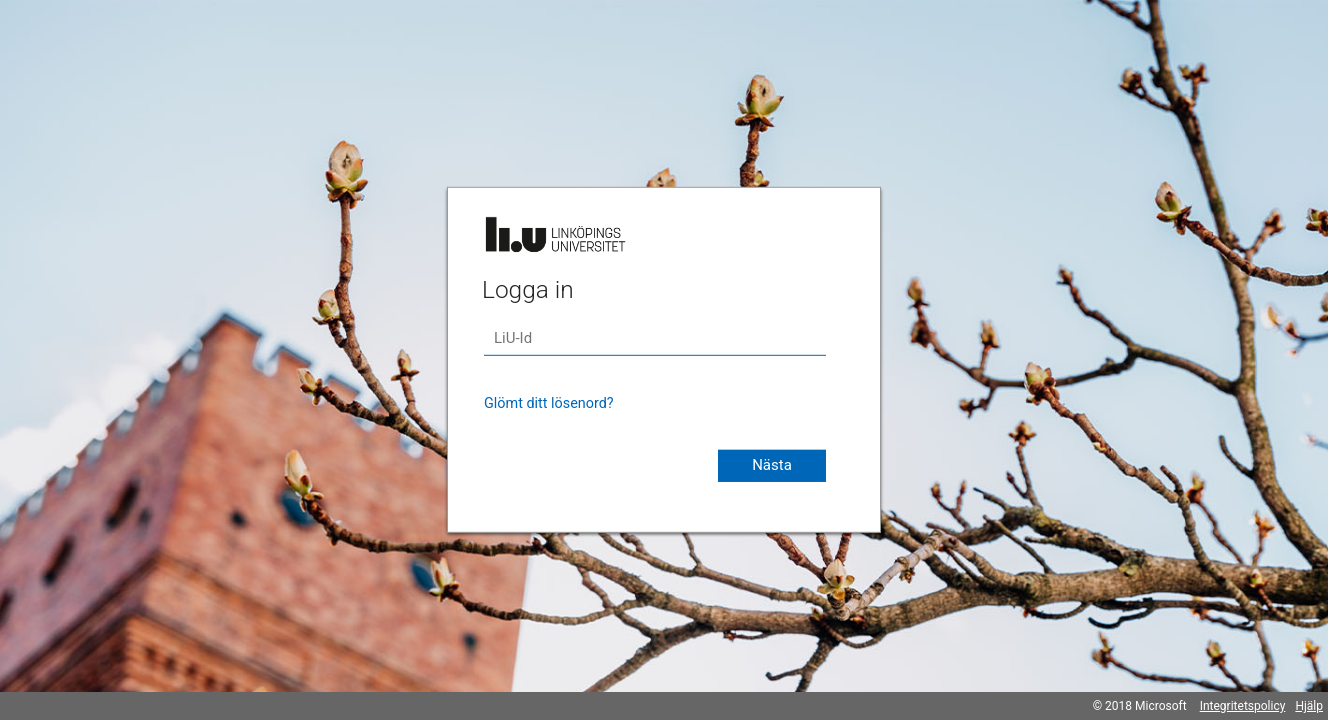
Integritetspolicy (1243, 706)
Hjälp (1309, 706)
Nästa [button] (772, 465)
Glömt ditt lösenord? (549, 403)
